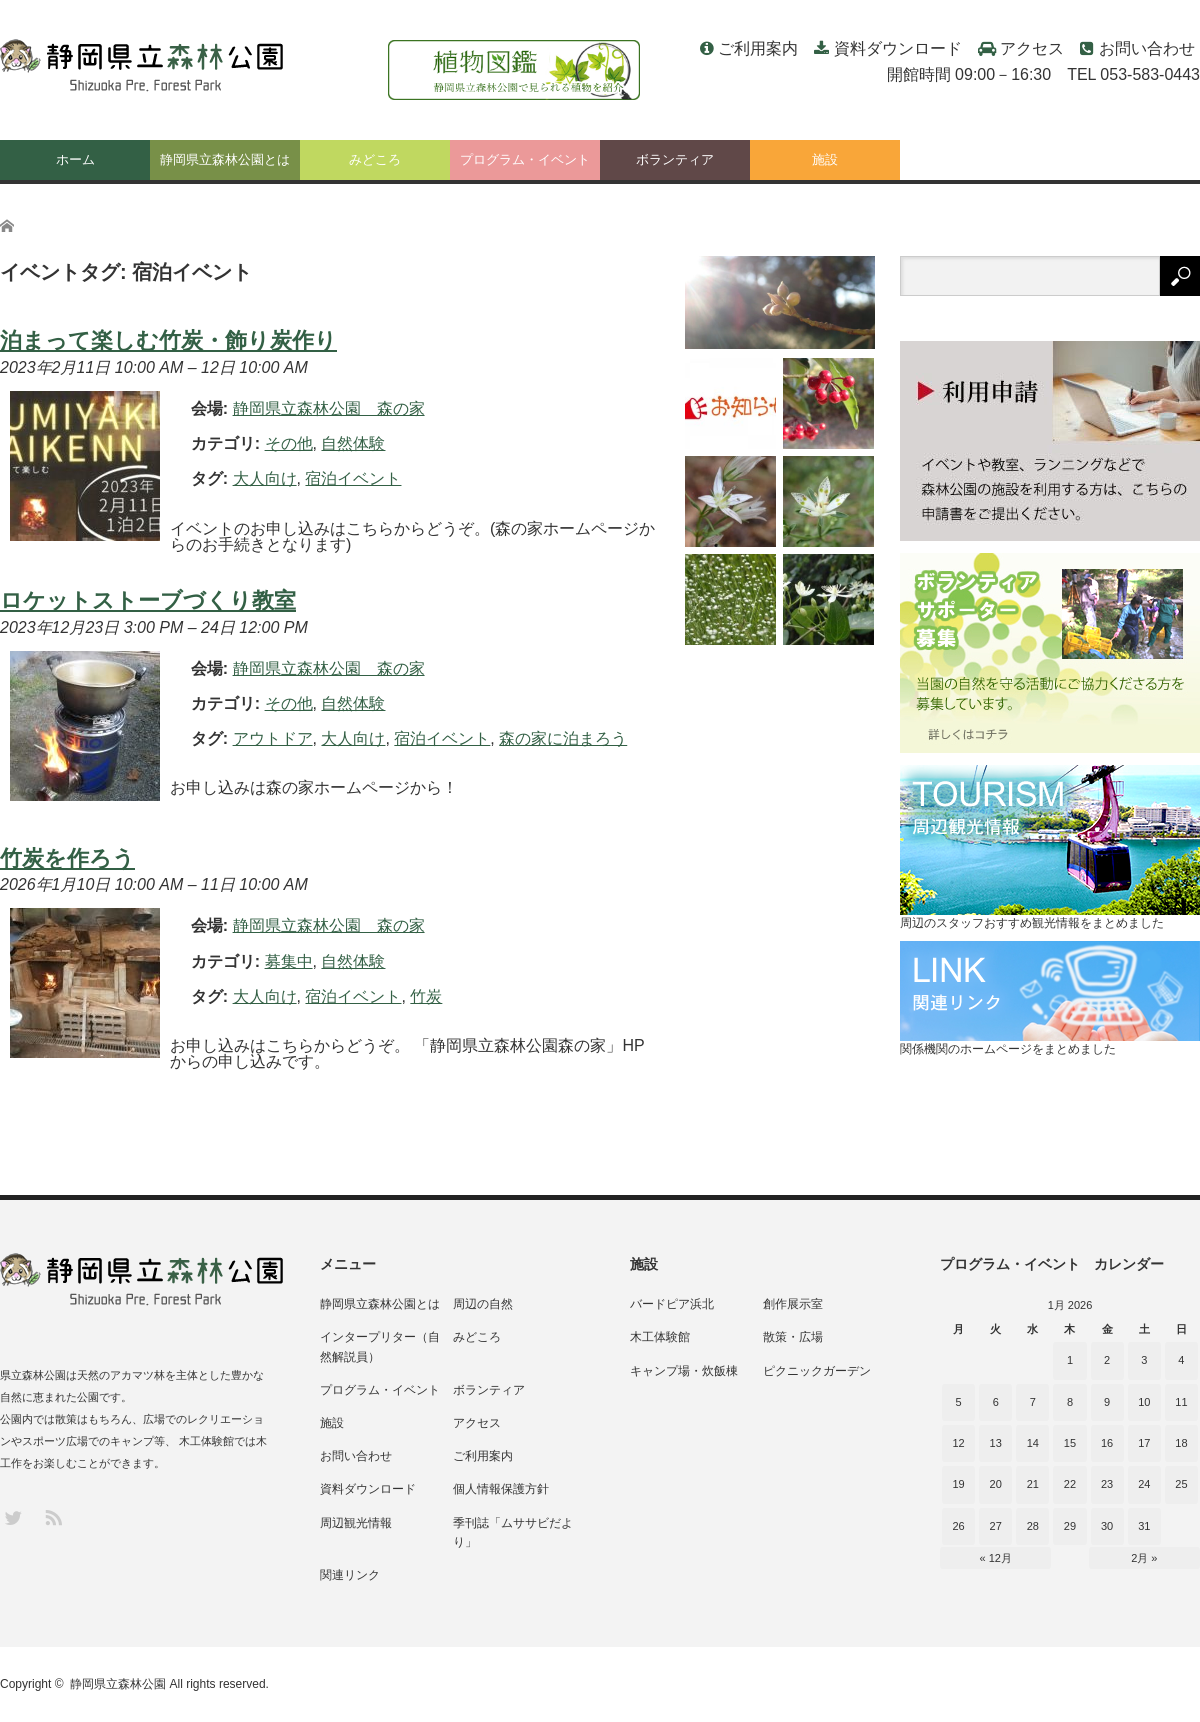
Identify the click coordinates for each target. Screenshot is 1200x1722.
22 (1070, 1484)
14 (1033, 1443)
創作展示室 (793, 1304)
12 (958, 1443)
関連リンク (350, 1575)
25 (1181, 1484)
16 (1107, 1443)
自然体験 (353, 443)
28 (1033, 1526)
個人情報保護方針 (501, 1489)
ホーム (75, 159)
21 (1033, 1484)
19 (958, 1484)
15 (1070, 1443)
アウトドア (273, 738)
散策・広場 (793, 1337)
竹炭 (426, 996)
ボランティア (675, 159)
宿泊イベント (353, 478)
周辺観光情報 (356, 1523)
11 (1181, 1402)
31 (1144, 1526)
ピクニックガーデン (817, 1371)
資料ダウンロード (898, 48)
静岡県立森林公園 (118, 1684)
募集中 (289, 961)
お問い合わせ (1147, 48)
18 (1181, 1443)
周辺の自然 (483, 1304)
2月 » (1144, 1558)
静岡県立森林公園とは (225, 159)
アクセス (1032, 48)
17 (1144, 1443)
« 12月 (996, 1558)
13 (996, 1443)
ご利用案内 (758, 48)
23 (1107, 1484)
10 (1144, 1402)
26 (958, 1526)
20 (996, 1484)
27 (996, 1526)
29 (1070, 1526)
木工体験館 (660, 1337)
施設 (825, 159)
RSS (52, 1516)
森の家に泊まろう (563, 738)
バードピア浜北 (672, 1304)
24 (1144, 1484)
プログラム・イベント (525, 159)
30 (1107, 1526)
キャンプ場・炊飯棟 (684, 1371)
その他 (289, 443)
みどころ (375, 159)
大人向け (265, 478)
